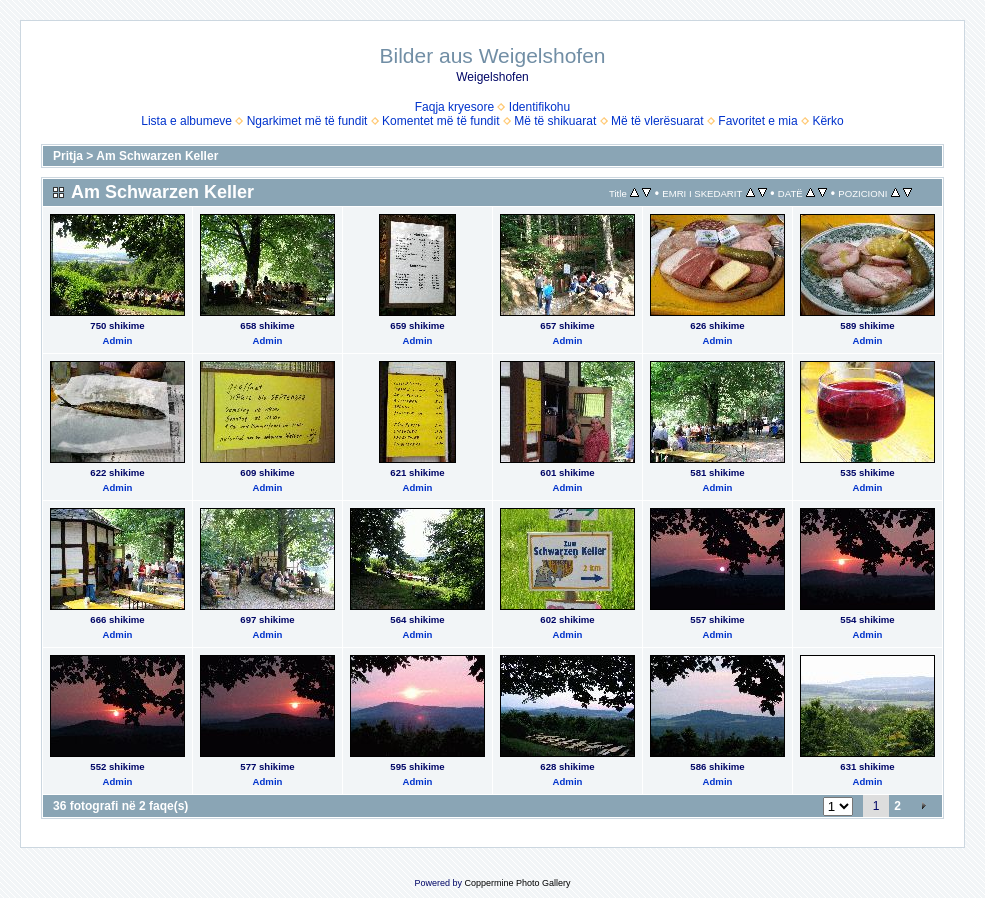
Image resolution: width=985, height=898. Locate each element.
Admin (118, 340)
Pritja (68, 156)
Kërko (827, 121)
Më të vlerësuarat (657, 121)
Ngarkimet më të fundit (307, 121)
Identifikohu (539, 107)
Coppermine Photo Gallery (517, 883)
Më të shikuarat (555, 121)
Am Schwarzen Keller (157, 156)
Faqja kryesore (454, 107)
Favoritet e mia (757, 121)
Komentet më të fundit (440, 121)
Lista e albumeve (186, 121)
